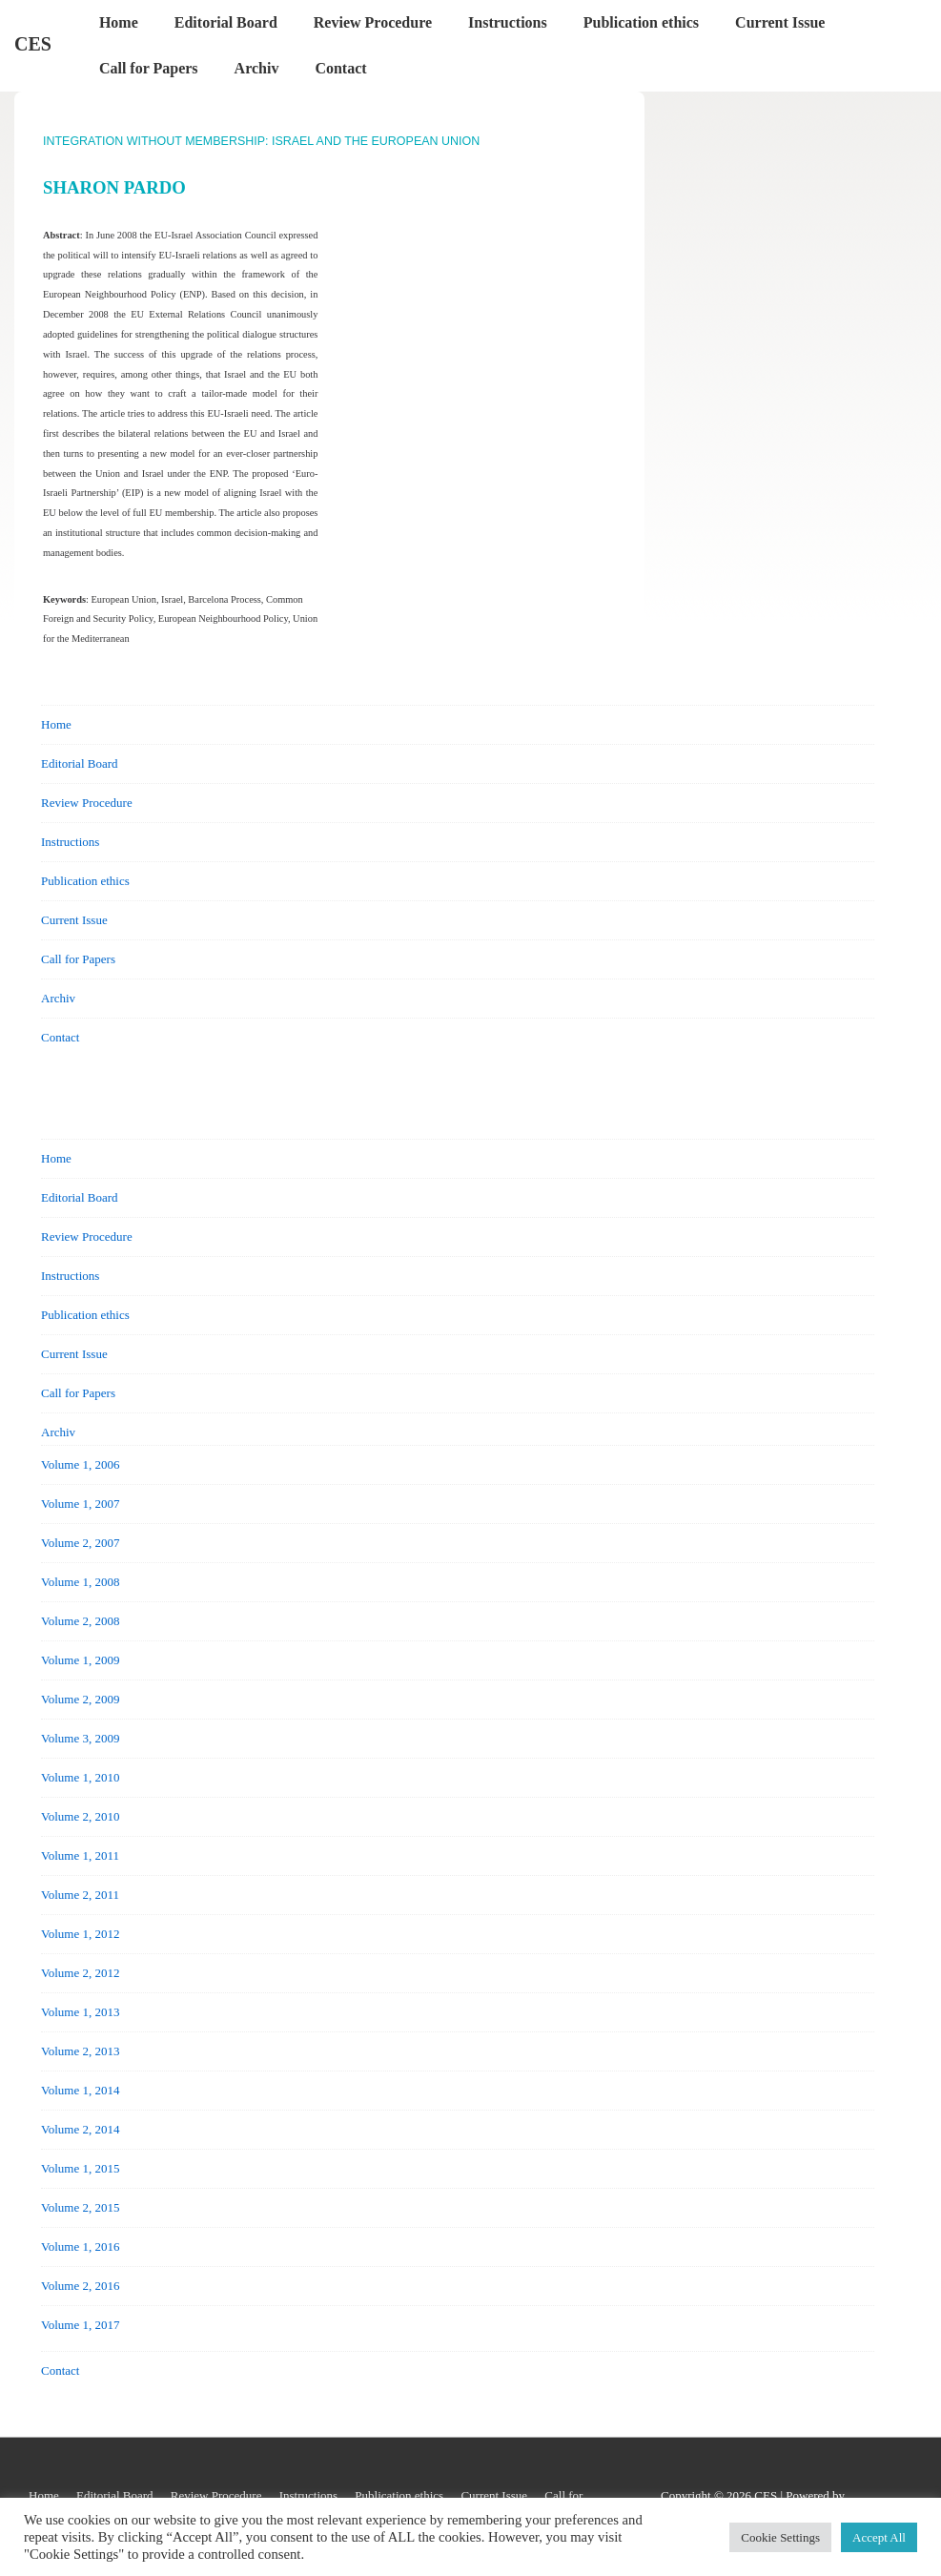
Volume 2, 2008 (80, 1621)
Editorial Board (225, 22)
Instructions (507, 22)
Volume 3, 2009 (80, 1738)
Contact (340, 68)
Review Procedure (373, 22)
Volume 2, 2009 (80, 1699)
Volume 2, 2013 (80, 2051)
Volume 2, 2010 (80, 1816)
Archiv (257, 68)
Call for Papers (148, 68)
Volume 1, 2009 (80, 1660)
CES (32, 43)
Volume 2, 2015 (80, 2207)
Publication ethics (641, 22)
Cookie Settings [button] (780, 2537)
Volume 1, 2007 (80, 1503)
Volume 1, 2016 (80, 2246)
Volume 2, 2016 (80, 2285)
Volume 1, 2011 (80, 1855)
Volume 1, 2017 (80, 2325)
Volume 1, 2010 (80, 1777)
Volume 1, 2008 (80, 1582)
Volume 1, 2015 (80, 2168)
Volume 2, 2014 (80, 2129)
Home (118, 22)
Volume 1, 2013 (80, 2012)
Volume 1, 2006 (80, 1464)
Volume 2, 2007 (80, 1542)
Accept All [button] (879, 2537)
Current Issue (780, 22)
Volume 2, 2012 (80, 1973)
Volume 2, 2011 (80, 1894)
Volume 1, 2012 (80, 1934)
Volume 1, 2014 (80, 2090)
